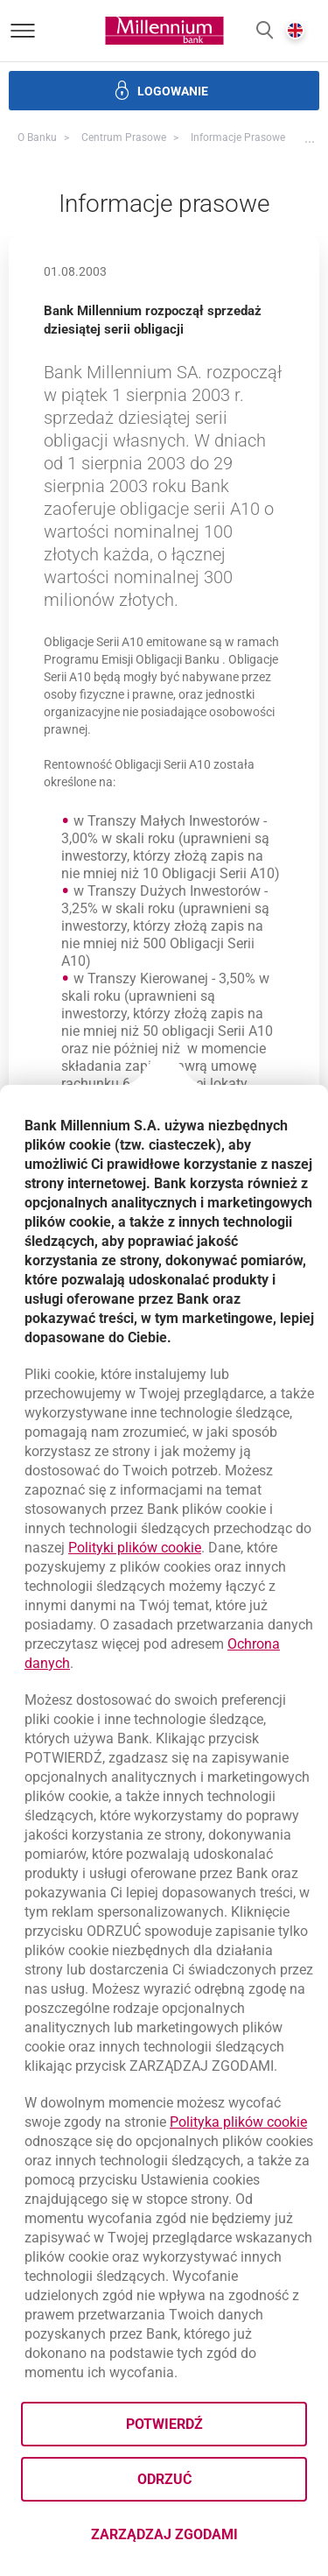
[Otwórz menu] (23, 31)
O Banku (37, 137)
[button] (264, 31)
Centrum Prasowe (123, 137)
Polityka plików (238, 2122)
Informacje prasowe (238, 137)
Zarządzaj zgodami (199, 2539)
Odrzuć (164, 2479)
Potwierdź (164, 2424)
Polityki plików (134, 1547)
